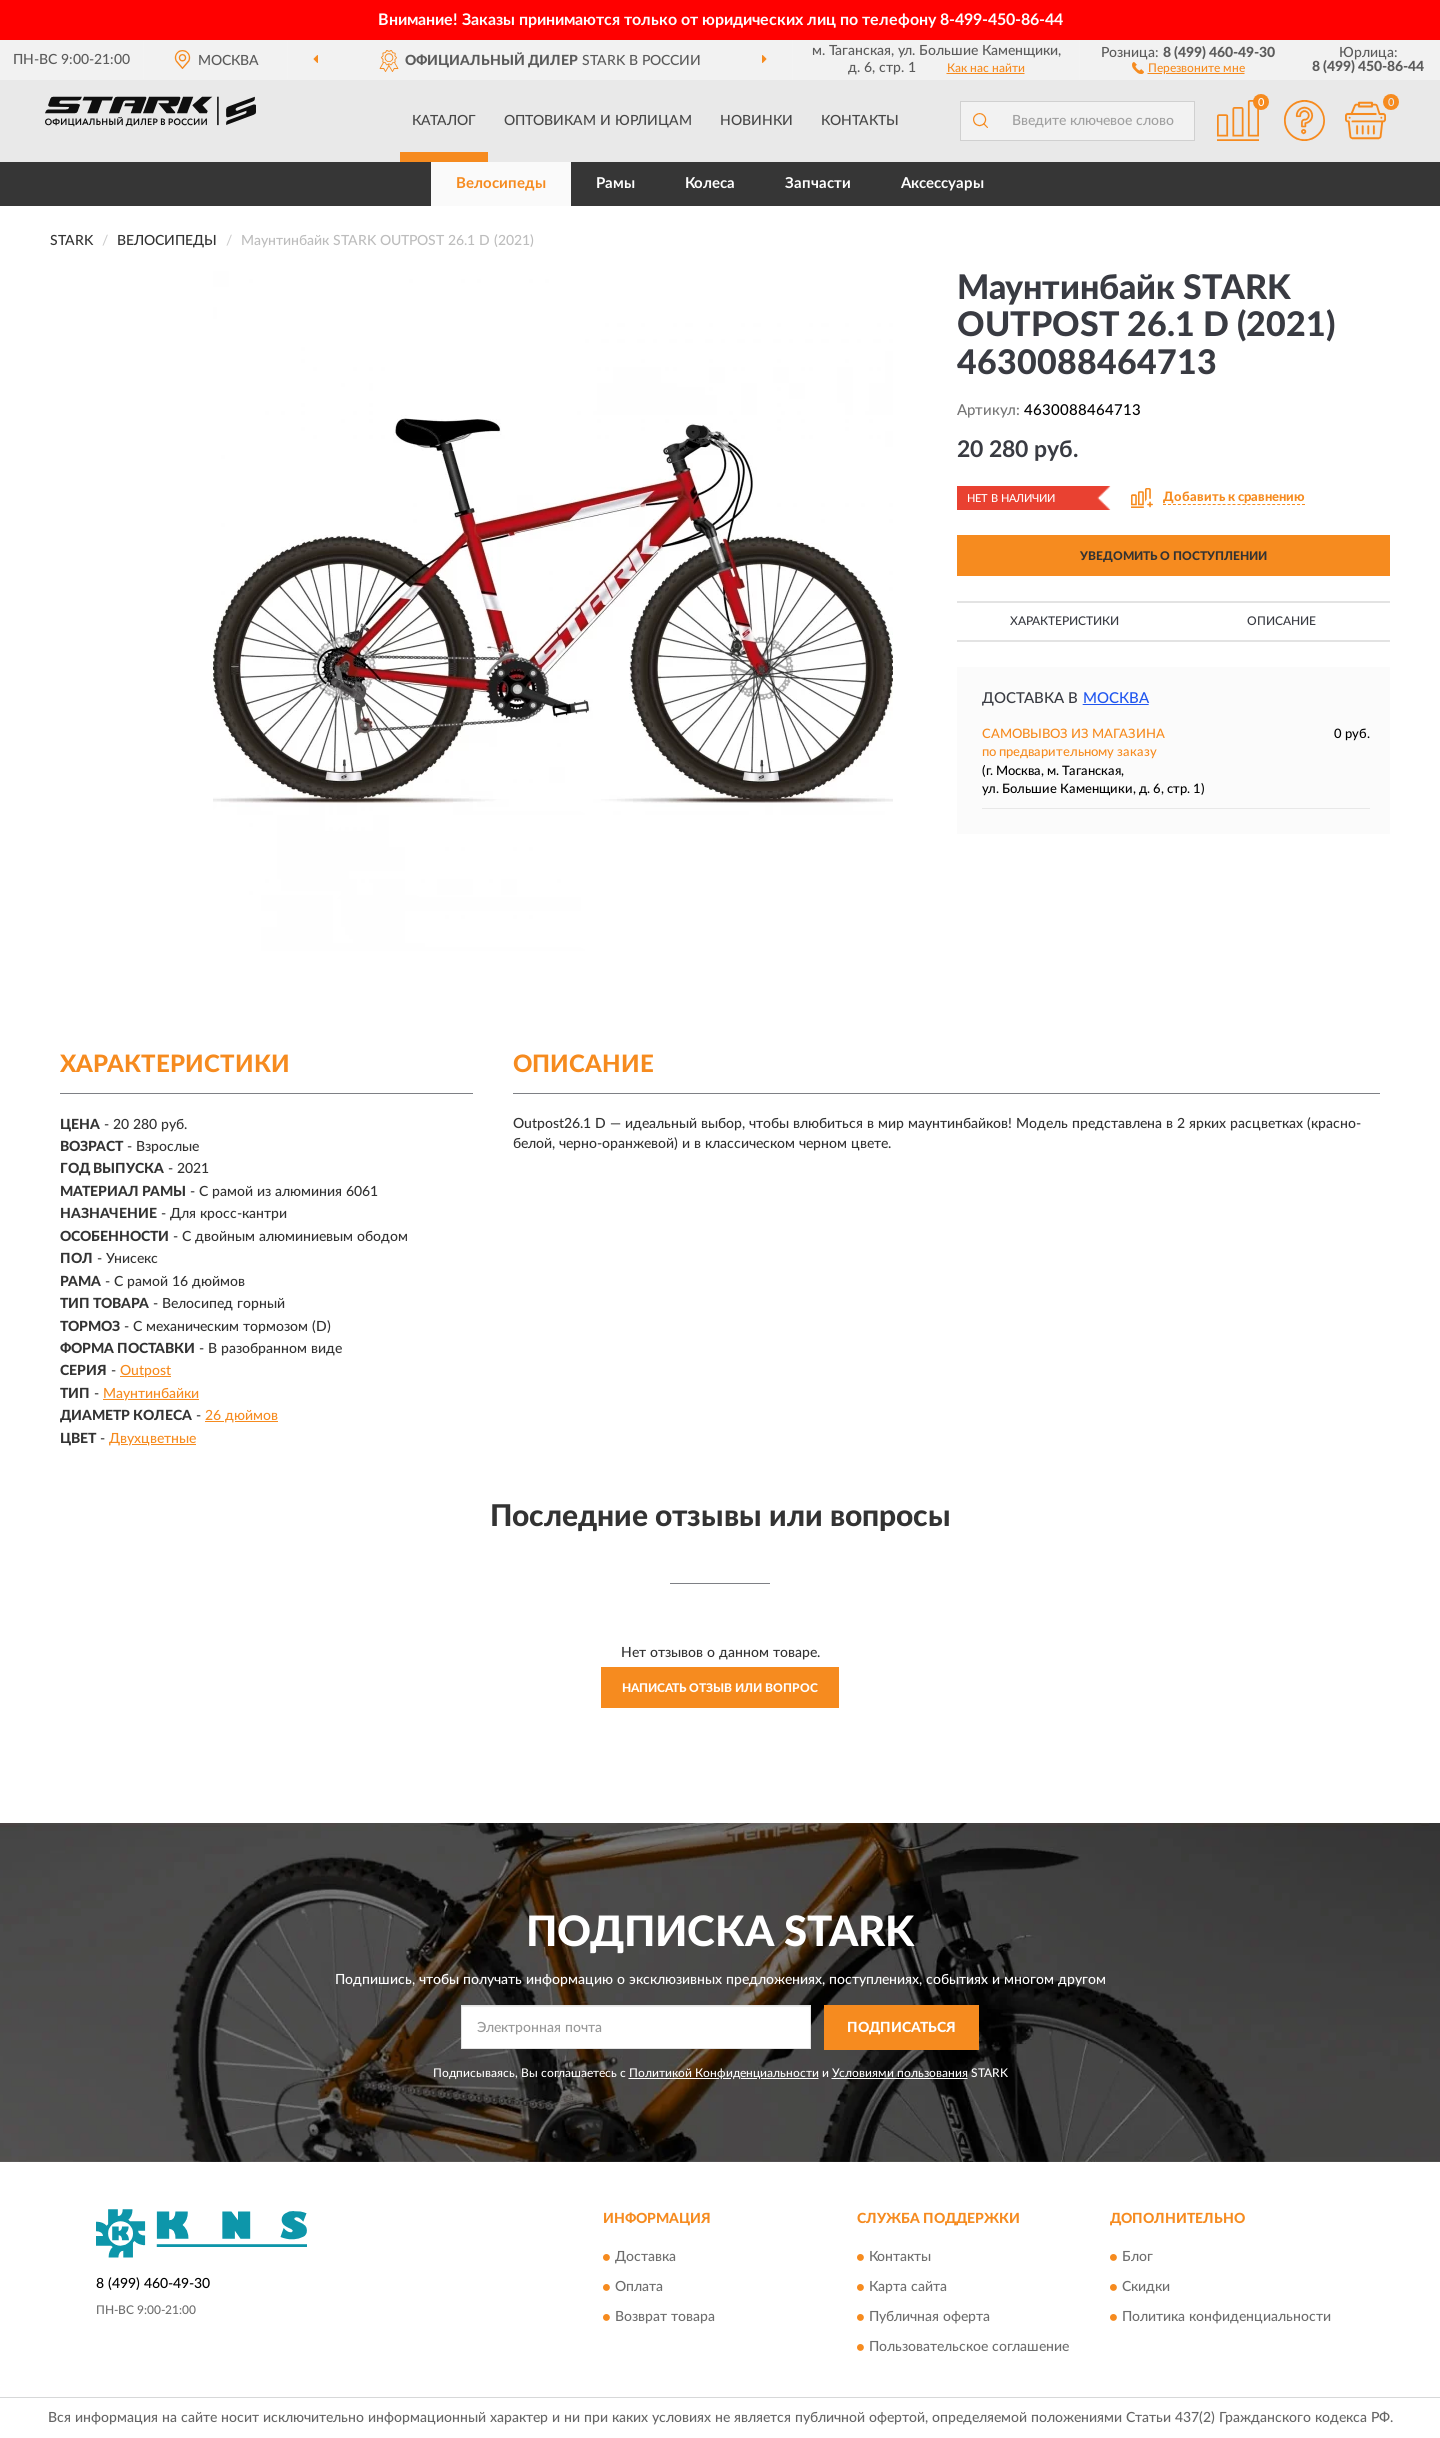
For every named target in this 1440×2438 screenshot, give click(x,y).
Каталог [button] (444, 121)
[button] (1188, 67)
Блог (1137, 2258)
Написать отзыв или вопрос (720, 1688)
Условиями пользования (900, 2073)
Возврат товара (665, 2318)
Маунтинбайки (151, 1394)
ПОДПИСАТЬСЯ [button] (901, 2028)
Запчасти (818, 183)
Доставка (645, 2258)
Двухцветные (152, 1439)
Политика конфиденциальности (1226, 2318)
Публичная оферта (929, 2318)
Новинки (756, 121)
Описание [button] (1281, 621)
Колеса (710, 183)
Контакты (860, 121)
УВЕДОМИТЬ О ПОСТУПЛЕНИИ (1173, 556)
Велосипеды (501, 183)
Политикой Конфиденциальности (724, 2073)
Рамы (615, 183)
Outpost (145, 1371)
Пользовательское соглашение (969, 2348)
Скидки (1146, 2288)
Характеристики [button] (1064, 621)
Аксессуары (942, 183)
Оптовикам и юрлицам (598, 121)
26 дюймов (241, 1416)
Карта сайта (908, 2288)
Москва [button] (1116, 698)
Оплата (639, 2288)
